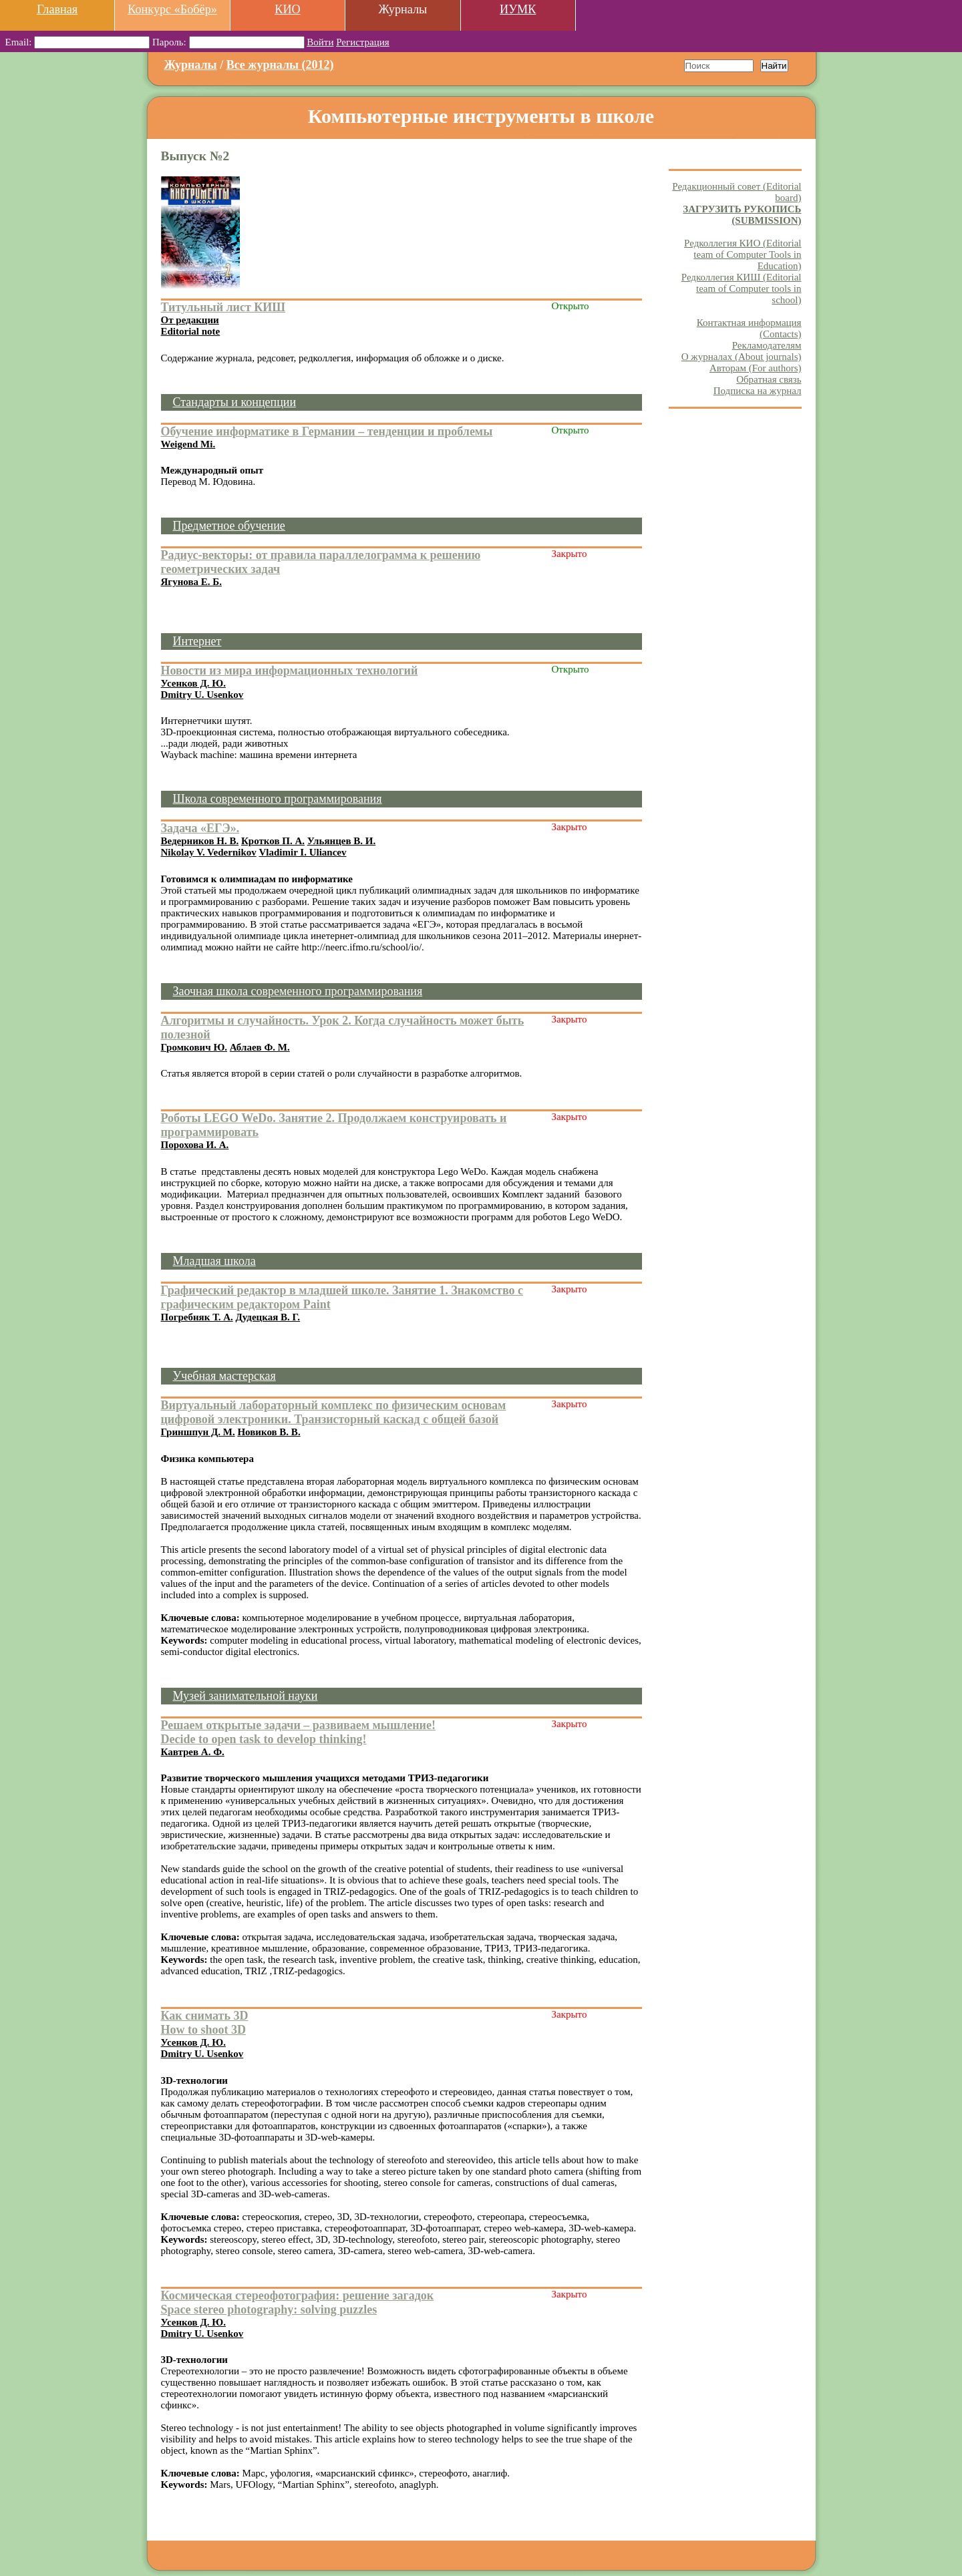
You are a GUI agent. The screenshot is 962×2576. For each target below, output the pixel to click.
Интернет (197, 641)
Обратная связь (768, 379)
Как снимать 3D (205, 2015)
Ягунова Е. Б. (191, 581)
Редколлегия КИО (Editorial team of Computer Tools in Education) (742, 254)
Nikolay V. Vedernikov (209, 852)
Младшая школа (214, 1261)
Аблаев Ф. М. (260, 1047)
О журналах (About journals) (741, 356)
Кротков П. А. (273, 841)
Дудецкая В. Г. (267, 1317)
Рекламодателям (767, 345)
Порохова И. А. (195, 1144)
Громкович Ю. (194, 1047)
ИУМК (518, 9)
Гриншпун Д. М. (198, 1432)
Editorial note (190, 331)
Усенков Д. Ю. (193, 683)
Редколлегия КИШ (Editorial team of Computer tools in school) (741, 288)
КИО (287, 9)
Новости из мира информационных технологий (289, 670)
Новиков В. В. (268, 1432)
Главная (57, 9)
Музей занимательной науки (245, 1695)
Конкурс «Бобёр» (172, 9)
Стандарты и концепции (235, 402)
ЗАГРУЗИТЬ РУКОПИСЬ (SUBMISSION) (742, 215)
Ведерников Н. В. (200, 841)
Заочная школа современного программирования (298, 991)
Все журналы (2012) (280, 64)
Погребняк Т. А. (197, 1317)
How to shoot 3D (204, 2029)
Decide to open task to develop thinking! (264, 1739)
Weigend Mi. (188, 444)
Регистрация (362, 42)
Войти (320, 42)
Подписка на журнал (757, 390)
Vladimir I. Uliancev (303, 852)
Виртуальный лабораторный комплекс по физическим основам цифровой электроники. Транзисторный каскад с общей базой (333, 1412)
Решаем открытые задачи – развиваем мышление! (298, 1725)
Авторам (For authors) (755, 368)
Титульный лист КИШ (223, 307)
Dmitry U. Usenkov (202, 694)
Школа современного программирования (277, 798)
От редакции (190, 320)
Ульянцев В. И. (341, 841)
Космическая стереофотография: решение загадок (297, 2295)
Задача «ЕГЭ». (200, 828)
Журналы (190, 64)
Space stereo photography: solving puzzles (269, 2309)
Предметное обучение (229, 525)
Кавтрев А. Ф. (192, 1751)
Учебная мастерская (224, 1376)
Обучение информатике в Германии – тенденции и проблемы (327, 431)
